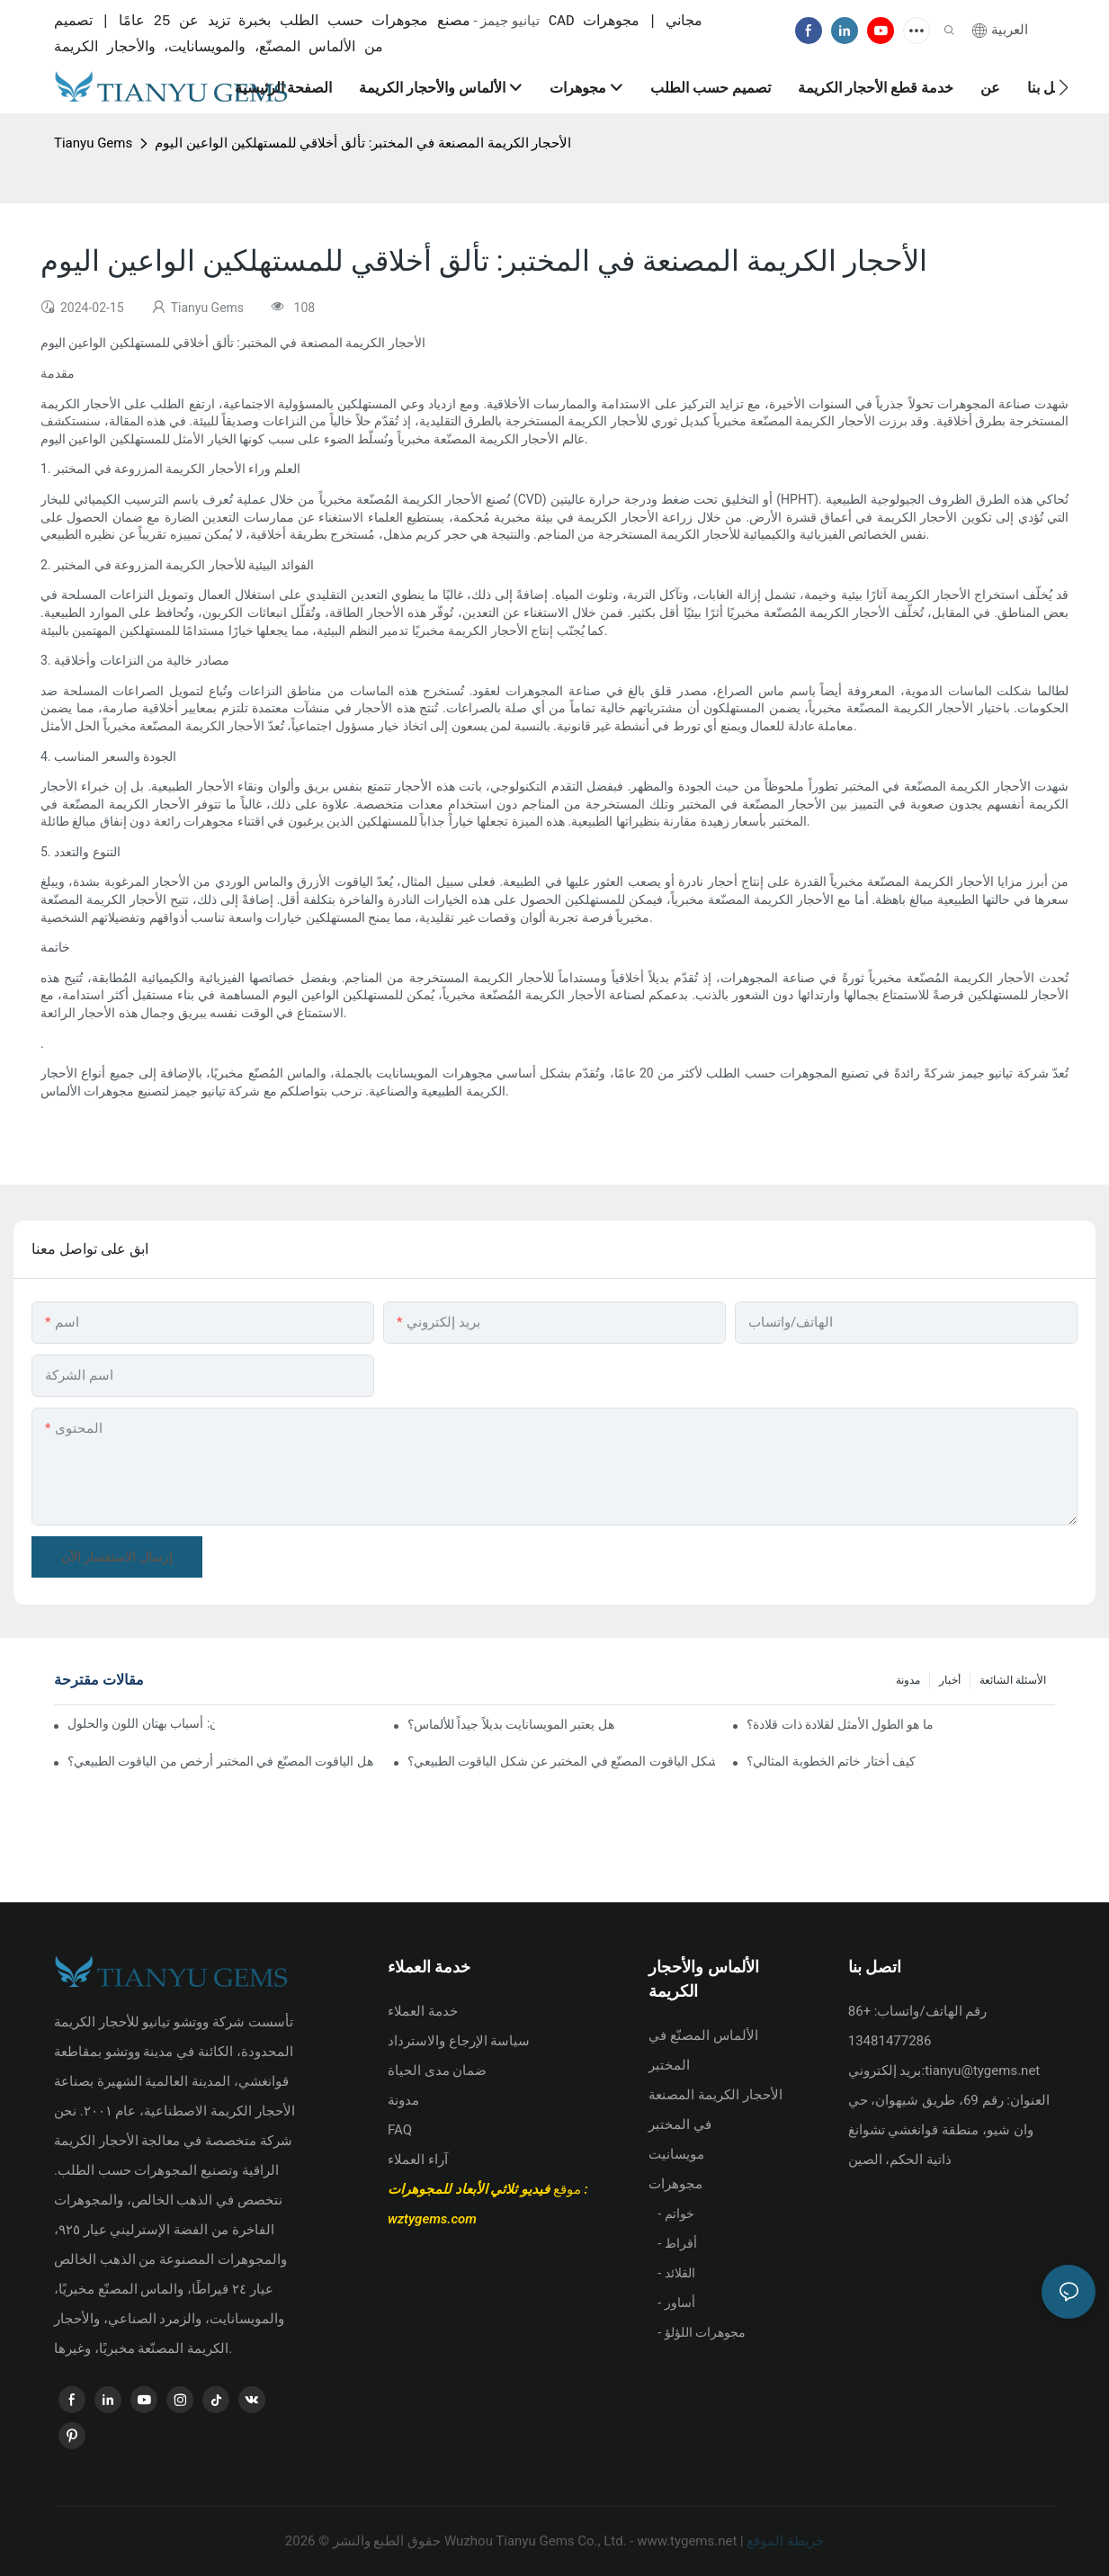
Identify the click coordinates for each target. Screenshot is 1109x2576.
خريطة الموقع (784, 2541)
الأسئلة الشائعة (1012, 1681)
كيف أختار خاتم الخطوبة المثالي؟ (831, 1761)
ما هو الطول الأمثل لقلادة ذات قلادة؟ (840, 1724)
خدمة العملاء (423, 2011)
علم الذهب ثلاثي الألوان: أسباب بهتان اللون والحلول (141, 1724)
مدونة (908, 1681)
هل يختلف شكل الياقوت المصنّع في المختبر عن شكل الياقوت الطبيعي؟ (561, 1761)
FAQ (400, 2130)
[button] (1064, 87)
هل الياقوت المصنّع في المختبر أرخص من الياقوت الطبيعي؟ (220, 1761)
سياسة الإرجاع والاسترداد (459, 2041)
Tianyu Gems (93, 144)
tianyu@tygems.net (982, 2070)
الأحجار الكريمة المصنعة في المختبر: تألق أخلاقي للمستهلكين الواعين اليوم (363, 144)
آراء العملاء (418, 2159)
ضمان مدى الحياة (437, 2070)
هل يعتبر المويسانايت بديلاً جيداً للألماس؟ (510, 1724)
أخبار (950, 1681)
